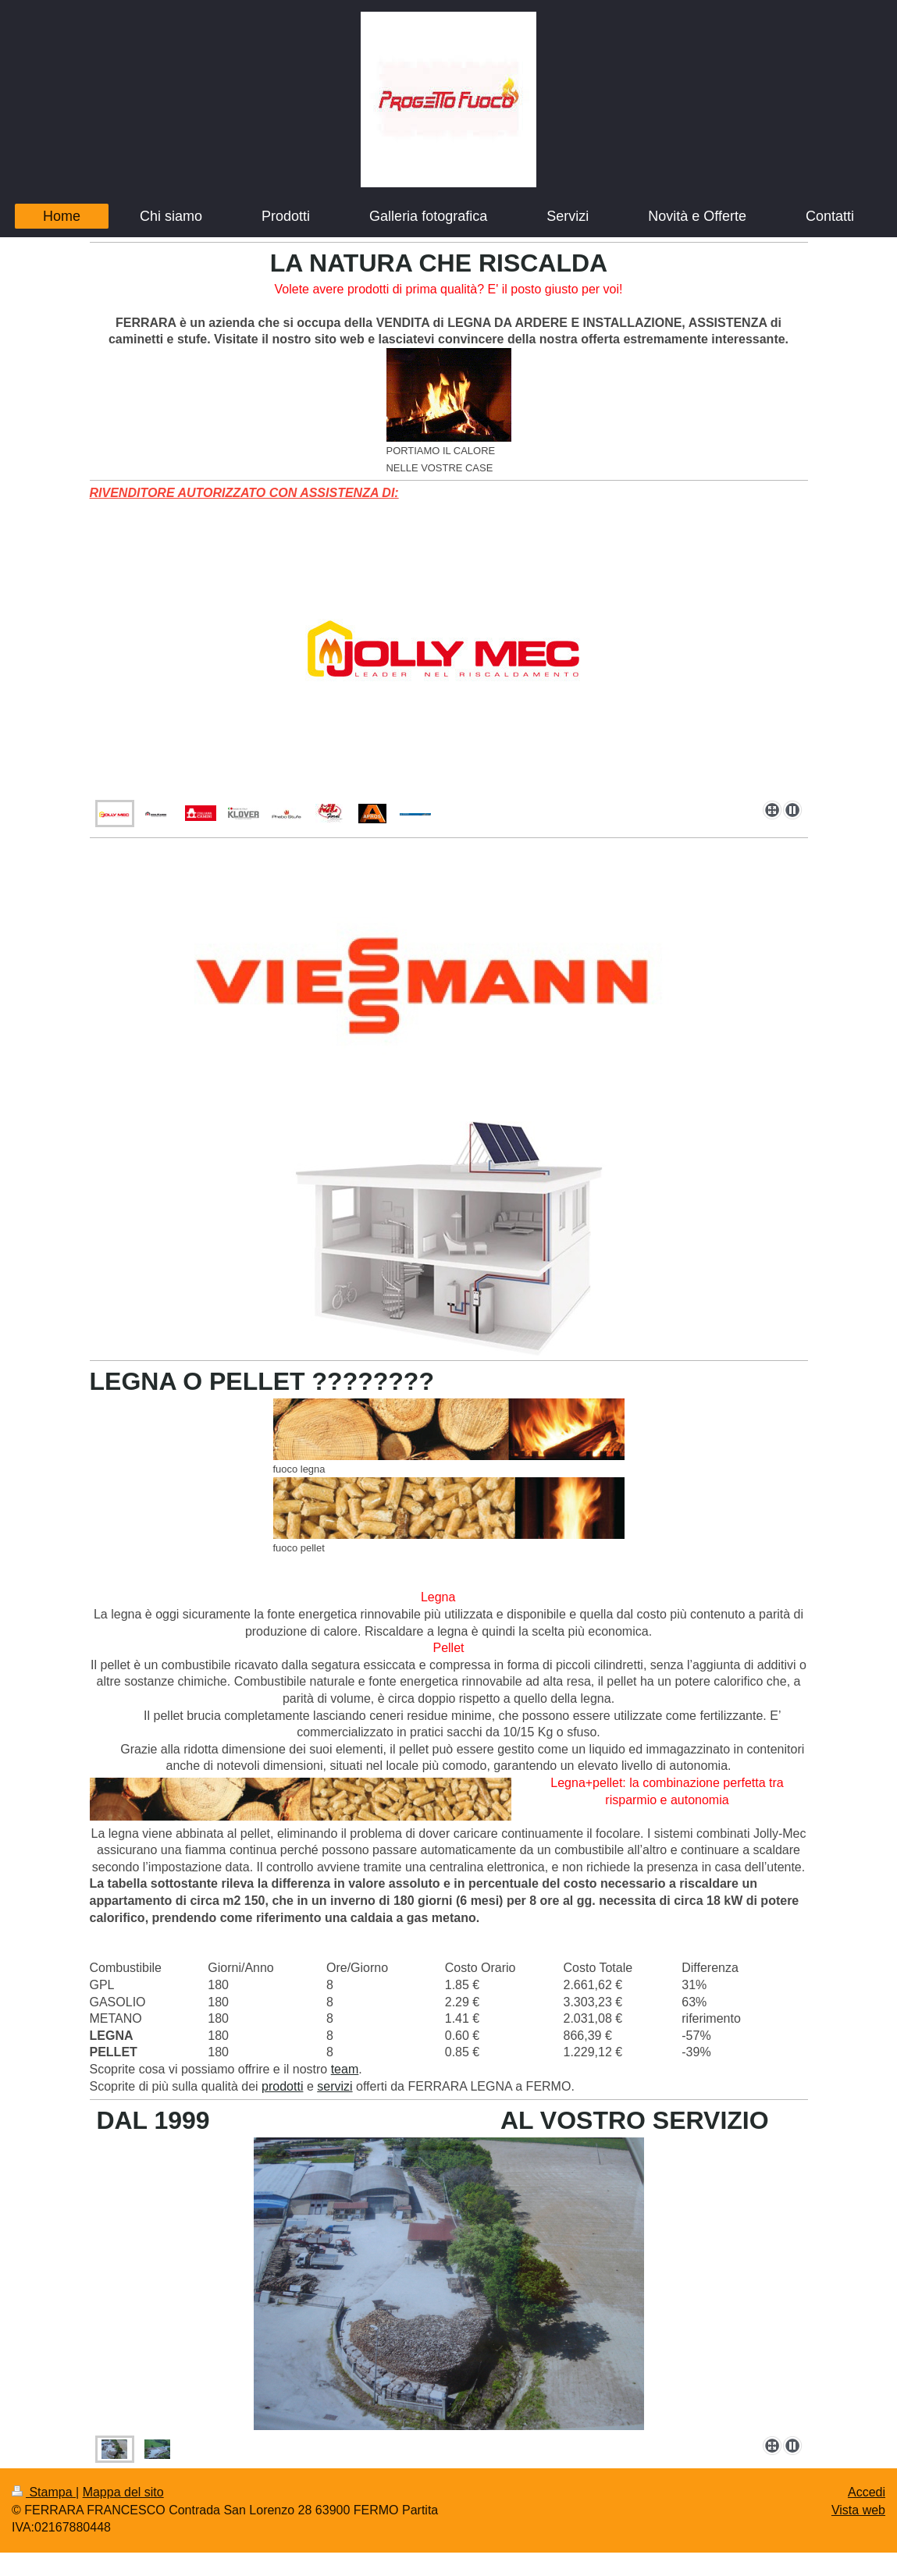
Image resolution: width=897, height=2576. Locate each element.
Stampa (44, 2492)
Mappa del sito (123, 2492)
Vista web (858, 2510)
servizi (334, 2086)
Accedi (866, 2492)
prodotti (282, 2086)
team (345, 2069)
